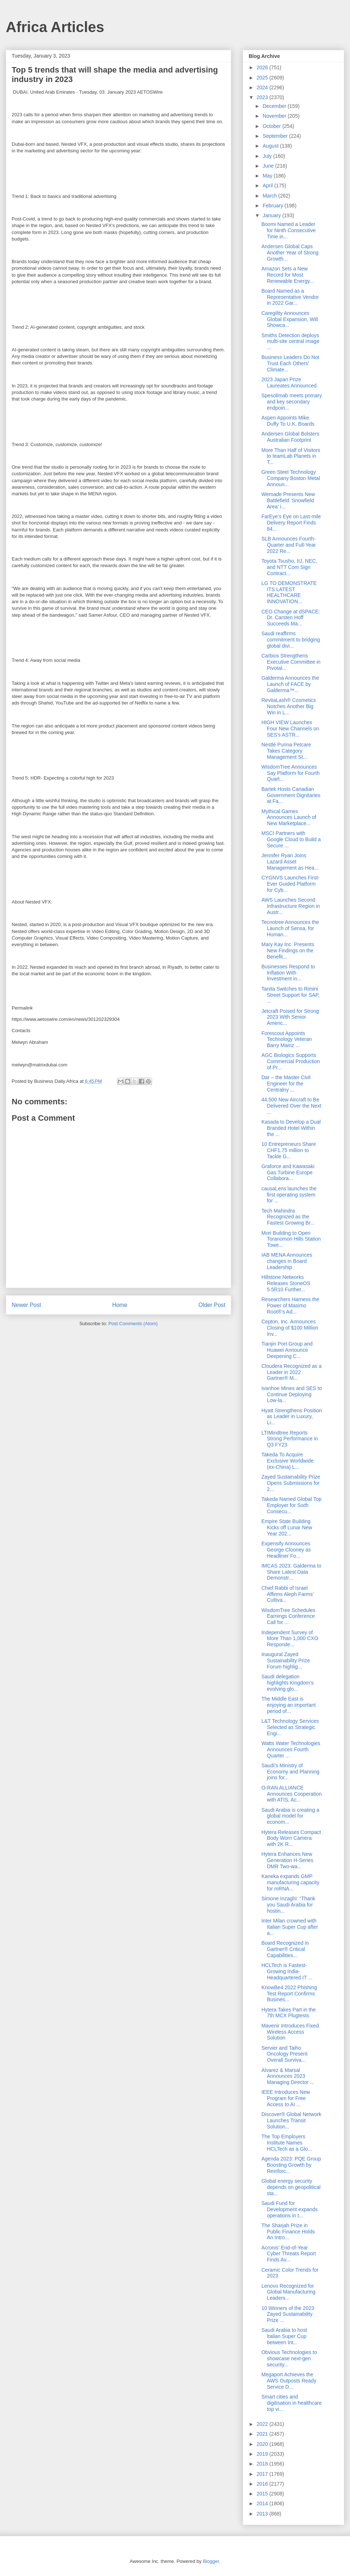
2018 (263, 2464)
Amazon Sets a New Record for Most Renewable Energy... (287, 275)
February (273, 205)
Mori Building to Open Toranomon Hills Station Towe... (291, 1239)
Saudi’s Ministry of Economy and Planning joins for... (290, 1772)
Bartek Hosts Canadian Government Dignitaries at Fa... (290, 795)
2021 (263, 2434)
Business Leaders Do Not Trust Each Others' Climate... (290, 363)
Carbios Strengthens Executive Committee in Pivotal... (290, 662)
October (272, 126)
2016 (263, 2484)
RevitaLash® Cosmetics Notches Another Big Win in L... (288, 706)
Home (120, 1305)
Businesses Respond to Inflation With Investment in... (288, 973)
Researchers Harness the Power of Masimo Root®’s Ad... (290, 1305)
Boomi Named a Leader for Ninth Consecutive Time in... (288, 230)
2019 (263, 2454)
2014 (263, 2503)
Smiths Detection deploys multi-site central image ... (290, 341)
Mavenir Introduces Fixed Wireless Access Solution (290, 2032)
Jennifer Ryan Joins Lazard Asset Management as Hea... (290, 861)
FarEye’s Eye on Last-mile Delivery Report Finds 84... (291, 523)
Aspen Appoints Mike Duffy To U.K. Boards (287, 421)
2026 (263, 67)
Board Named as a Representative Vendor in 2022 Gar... (290, 297)
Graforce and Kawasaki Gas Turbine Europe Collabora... (288, 1172)
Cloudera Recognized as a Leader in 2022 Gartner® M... (291, 1372)
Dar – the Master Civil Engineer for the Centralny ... (286, 1083)
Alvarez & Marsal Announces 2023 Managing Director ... (287, 2076)
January (272, 215)
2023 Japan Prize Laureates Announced (288, 382)
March (270, 196)
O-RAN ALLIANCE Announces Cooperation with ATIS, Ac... (291, 1794)
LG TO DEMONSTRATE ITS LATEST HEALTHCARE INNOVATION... (289, 592)
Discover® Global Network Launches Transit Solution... (291, 2120)
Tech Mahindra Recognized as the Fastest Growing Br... (288, 1217)
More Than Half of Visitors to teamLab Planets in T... (290, 456)
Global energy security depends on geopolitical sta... (290, 2187)
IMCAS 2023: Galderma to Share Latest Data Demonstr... (291, 1572)
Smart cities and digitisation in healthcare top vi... (291, 2403)
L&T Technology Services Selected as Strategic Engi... (290, 1727)
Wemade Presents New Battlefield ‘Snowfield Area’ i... (288, 500)
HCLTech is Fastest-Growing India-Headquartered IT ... (286, 1971)
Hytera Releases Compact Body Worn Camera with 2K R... (291, 1838)
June (268, 166)
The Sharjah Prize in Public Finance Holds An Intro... (288, 2231)
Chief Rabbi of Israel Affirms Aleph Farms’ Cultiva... (287, 1594)
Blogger (211, 2561)
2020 (263, 2444)
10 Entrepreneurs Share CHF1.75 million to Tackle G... (288, 1150)
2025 (263, 78)
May (267, 176)
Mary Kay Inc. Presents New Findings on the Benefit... (287, 950)
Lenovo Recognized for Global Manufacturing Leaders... (288, 2292)
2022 (263, 2424)
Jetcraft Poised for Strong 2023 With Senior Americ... (290, 1017)
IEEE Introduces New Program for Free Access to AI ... (285, 2098)
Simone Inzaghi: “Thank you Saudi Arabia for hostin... (288, 1905)
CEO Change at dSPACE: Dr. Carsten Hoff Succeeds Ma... (290, 618)
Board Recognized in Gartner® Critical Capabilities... (285, 1949)
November (274, 116)
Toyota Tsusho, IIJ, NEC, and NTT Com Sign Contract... (289, 567)
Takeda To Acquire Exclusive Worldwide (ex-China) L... (287, 1461)
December (274, 106)
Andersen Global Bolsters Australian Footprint (290, 437)
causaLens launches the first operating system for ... (288, 1195)
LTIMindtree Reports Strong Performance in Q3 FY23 (289, 1439)
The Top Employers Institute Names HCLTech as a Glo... (286, 2143)
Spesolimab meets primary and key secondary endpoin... (291, 402)
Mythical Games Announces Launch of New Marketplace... (288, 817)
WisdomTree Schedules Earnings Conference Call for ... (288, 1616)
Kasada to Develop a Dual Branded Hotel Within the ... (291, 1128)
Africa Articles (55, 27)
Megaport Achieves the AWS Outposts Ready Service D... (288, 2381)
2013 (263, 2514)
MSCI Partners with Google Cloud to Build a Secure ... (291, 839)
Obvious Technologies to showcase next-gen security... (289, 2358)
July (267, 156)
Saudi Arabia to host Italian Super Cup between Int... (284, 2336)
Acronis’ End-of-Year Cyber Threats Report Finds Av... (288, 2254)
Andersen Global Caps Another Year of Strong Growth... (290, 252)
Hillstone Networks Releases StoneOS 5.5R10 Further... (285, 1283)
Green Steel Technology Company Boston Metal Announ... (290, 478)
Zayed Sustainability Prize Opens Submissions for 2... (290, 1483)
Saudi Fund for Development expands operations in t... (289, 2209)
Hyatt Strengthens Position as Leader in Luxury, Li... (291, 1417)
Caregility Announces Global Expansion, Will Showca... (289, 319)
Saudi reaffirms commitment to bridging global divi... (290, 640)
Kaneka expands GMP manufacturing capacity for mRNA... (290, 1882)
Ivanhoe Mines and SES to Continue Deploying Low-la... (291, 1394)
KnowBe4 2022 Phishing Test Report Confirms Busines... (289, 1993)
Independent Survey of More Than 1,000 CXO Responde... (289, 1638)
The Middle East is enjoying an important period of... (288, 1705)
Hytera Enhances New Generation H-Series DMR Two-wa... (287, 1860)
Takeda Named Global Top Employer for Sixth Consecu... (291, 1505)
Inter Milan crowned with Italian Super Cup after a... (289, 1927)
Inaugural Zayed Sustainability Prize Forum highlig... (285, 1660)
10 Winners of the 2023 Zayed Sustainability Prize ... (287, 2314)
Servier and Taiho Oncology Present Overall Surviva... (284, 2054)
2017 (263, 2474)
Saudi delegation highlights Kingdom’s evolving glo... (287, 1683)
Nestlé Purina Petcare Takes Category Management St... (286, 751)
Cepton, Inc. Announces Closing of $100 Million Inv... (289, 1328)
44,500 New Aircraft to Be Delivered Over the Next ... (291, 1106)
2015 (263, 2494)
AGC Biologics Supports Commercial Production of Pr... (290, 1061)
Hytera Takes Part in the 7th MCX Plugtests (288, 2013)
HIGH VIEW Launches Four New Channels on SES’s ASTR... (290, 728)
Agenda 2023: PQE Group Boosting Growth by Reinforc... (291, 2165)
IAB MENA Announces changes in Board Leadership (286, 1261)
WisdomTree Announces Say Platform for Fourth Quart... (290, 773)
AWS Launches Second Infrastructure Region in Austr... (290, 906)
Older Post (211, 1305)
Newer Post (26, 1305)
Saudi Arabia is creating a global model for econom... (290, 1816)
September (275, 136)
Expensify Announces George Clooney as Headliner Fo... (286, 1550)
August (271, 146)
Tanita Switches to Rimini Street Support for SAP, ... (290, 995)
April (268, 185)
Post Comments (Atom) (133, 1323)
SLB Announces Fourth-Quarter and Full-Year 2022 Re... (288, 545)
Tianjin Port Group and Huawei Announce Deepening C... (286, 1350)
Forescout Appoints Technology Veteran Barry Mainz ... (286, 1039)
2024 (263, 87)
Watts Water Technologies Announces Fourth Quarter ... (290, 1749)
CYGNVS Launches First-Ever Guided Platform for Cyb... (290, 884)
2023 (263, 97)
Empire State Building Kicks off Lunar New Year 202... (286, 1527)
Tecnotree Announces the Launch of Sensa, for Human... (290, 928)
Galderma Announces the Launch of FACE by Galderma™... (290, 684)
